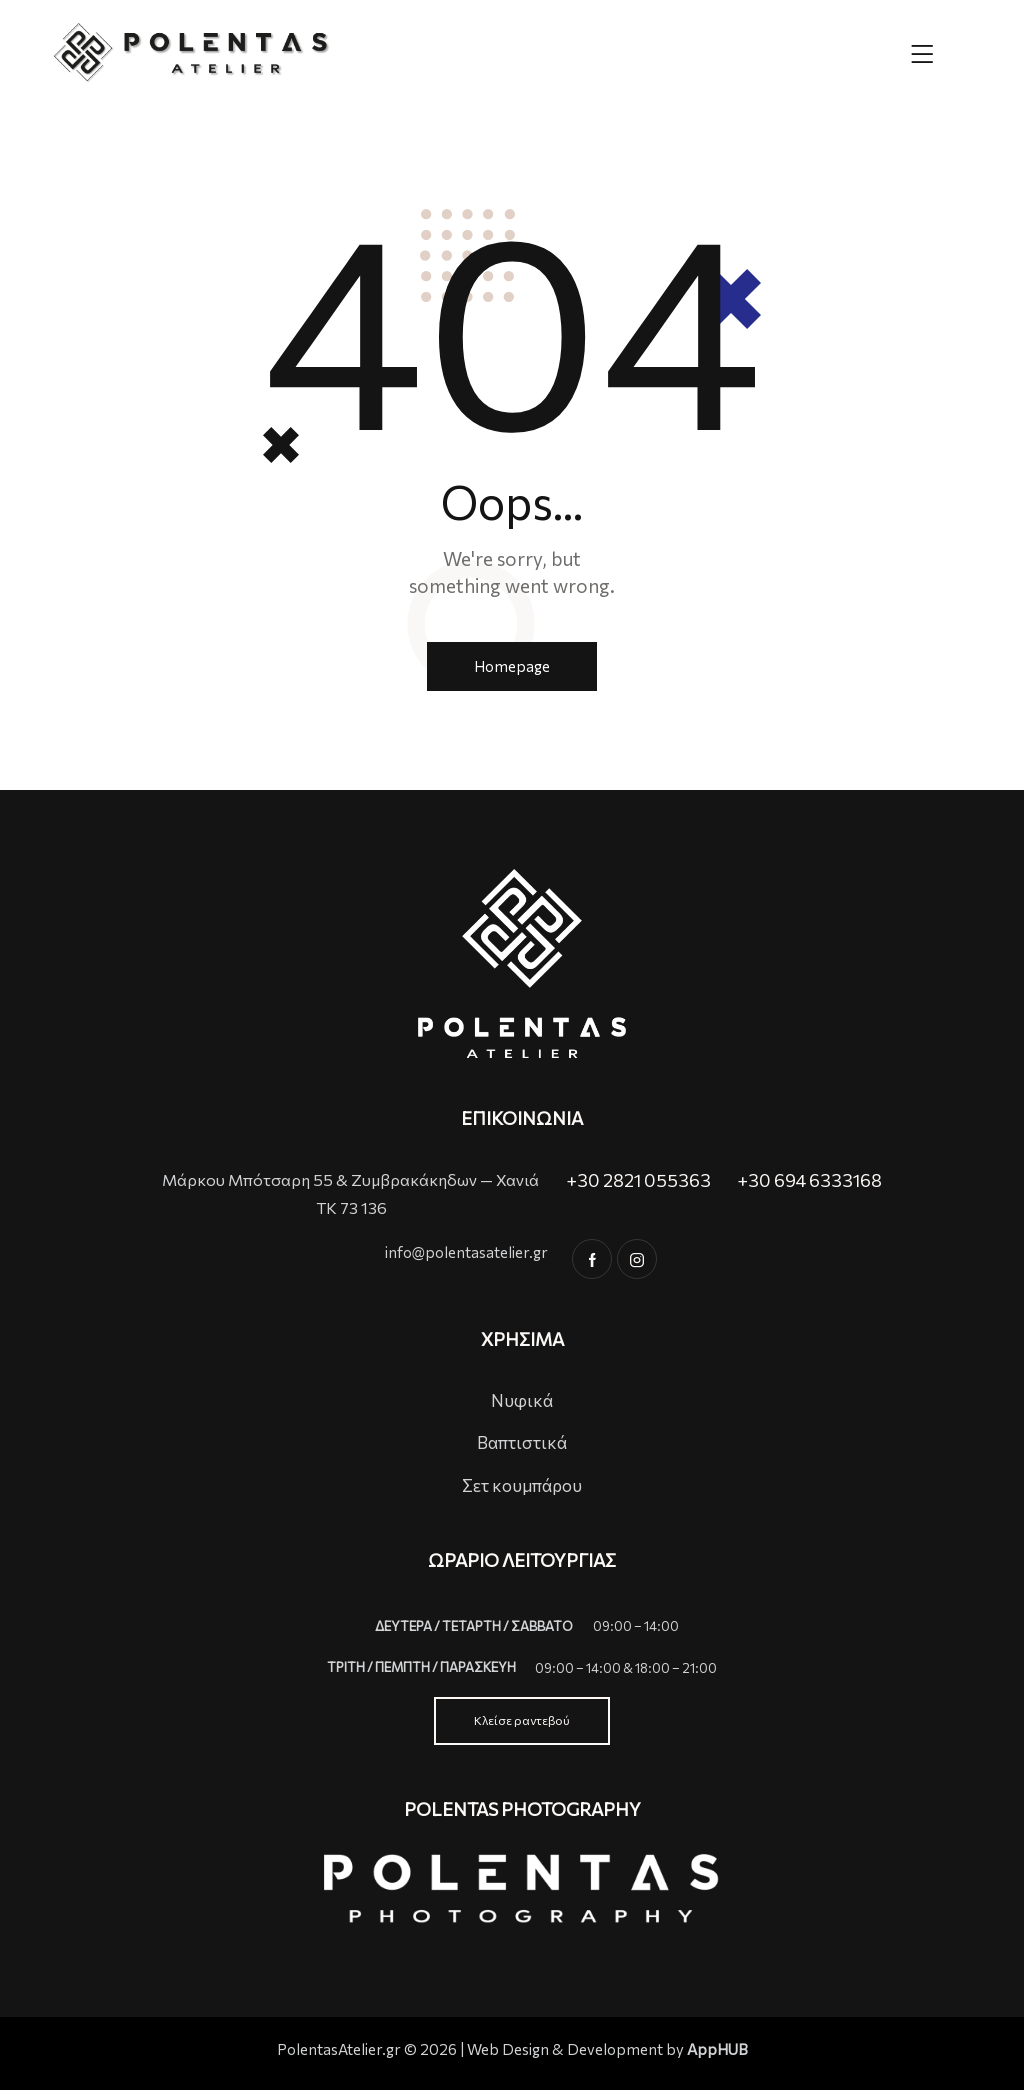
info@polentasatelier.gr (466, 1254)
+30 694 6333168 (809, 1181)
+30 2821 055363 (638, 1181)
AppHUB (717, 2050)
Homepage (512, 667)
